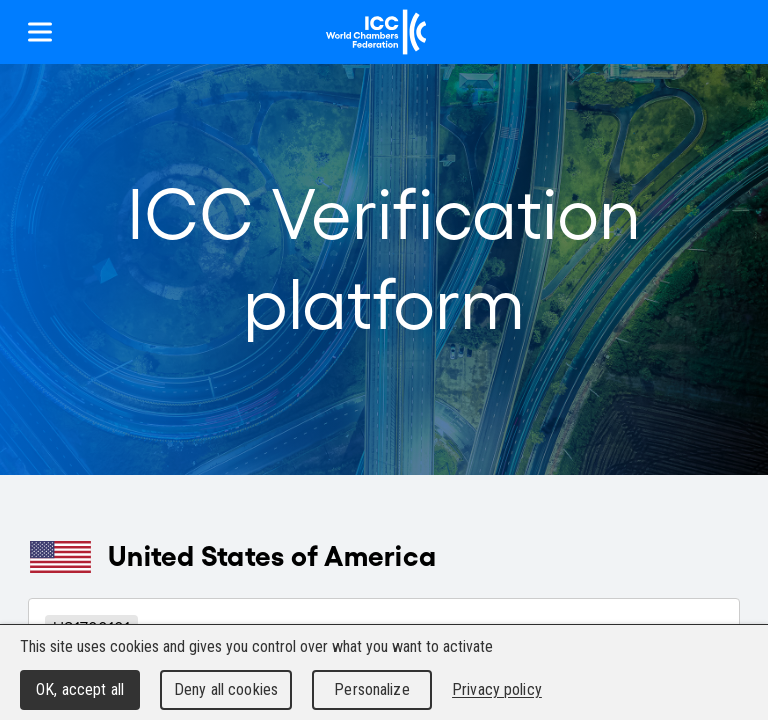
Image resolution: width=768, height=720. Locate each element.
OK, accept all (80, 689)
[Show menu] (40, 32)
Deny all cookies (226, 689)
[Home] (376, 32)
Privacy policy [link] (497, 689)
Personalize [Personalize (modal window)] (371, 689)
